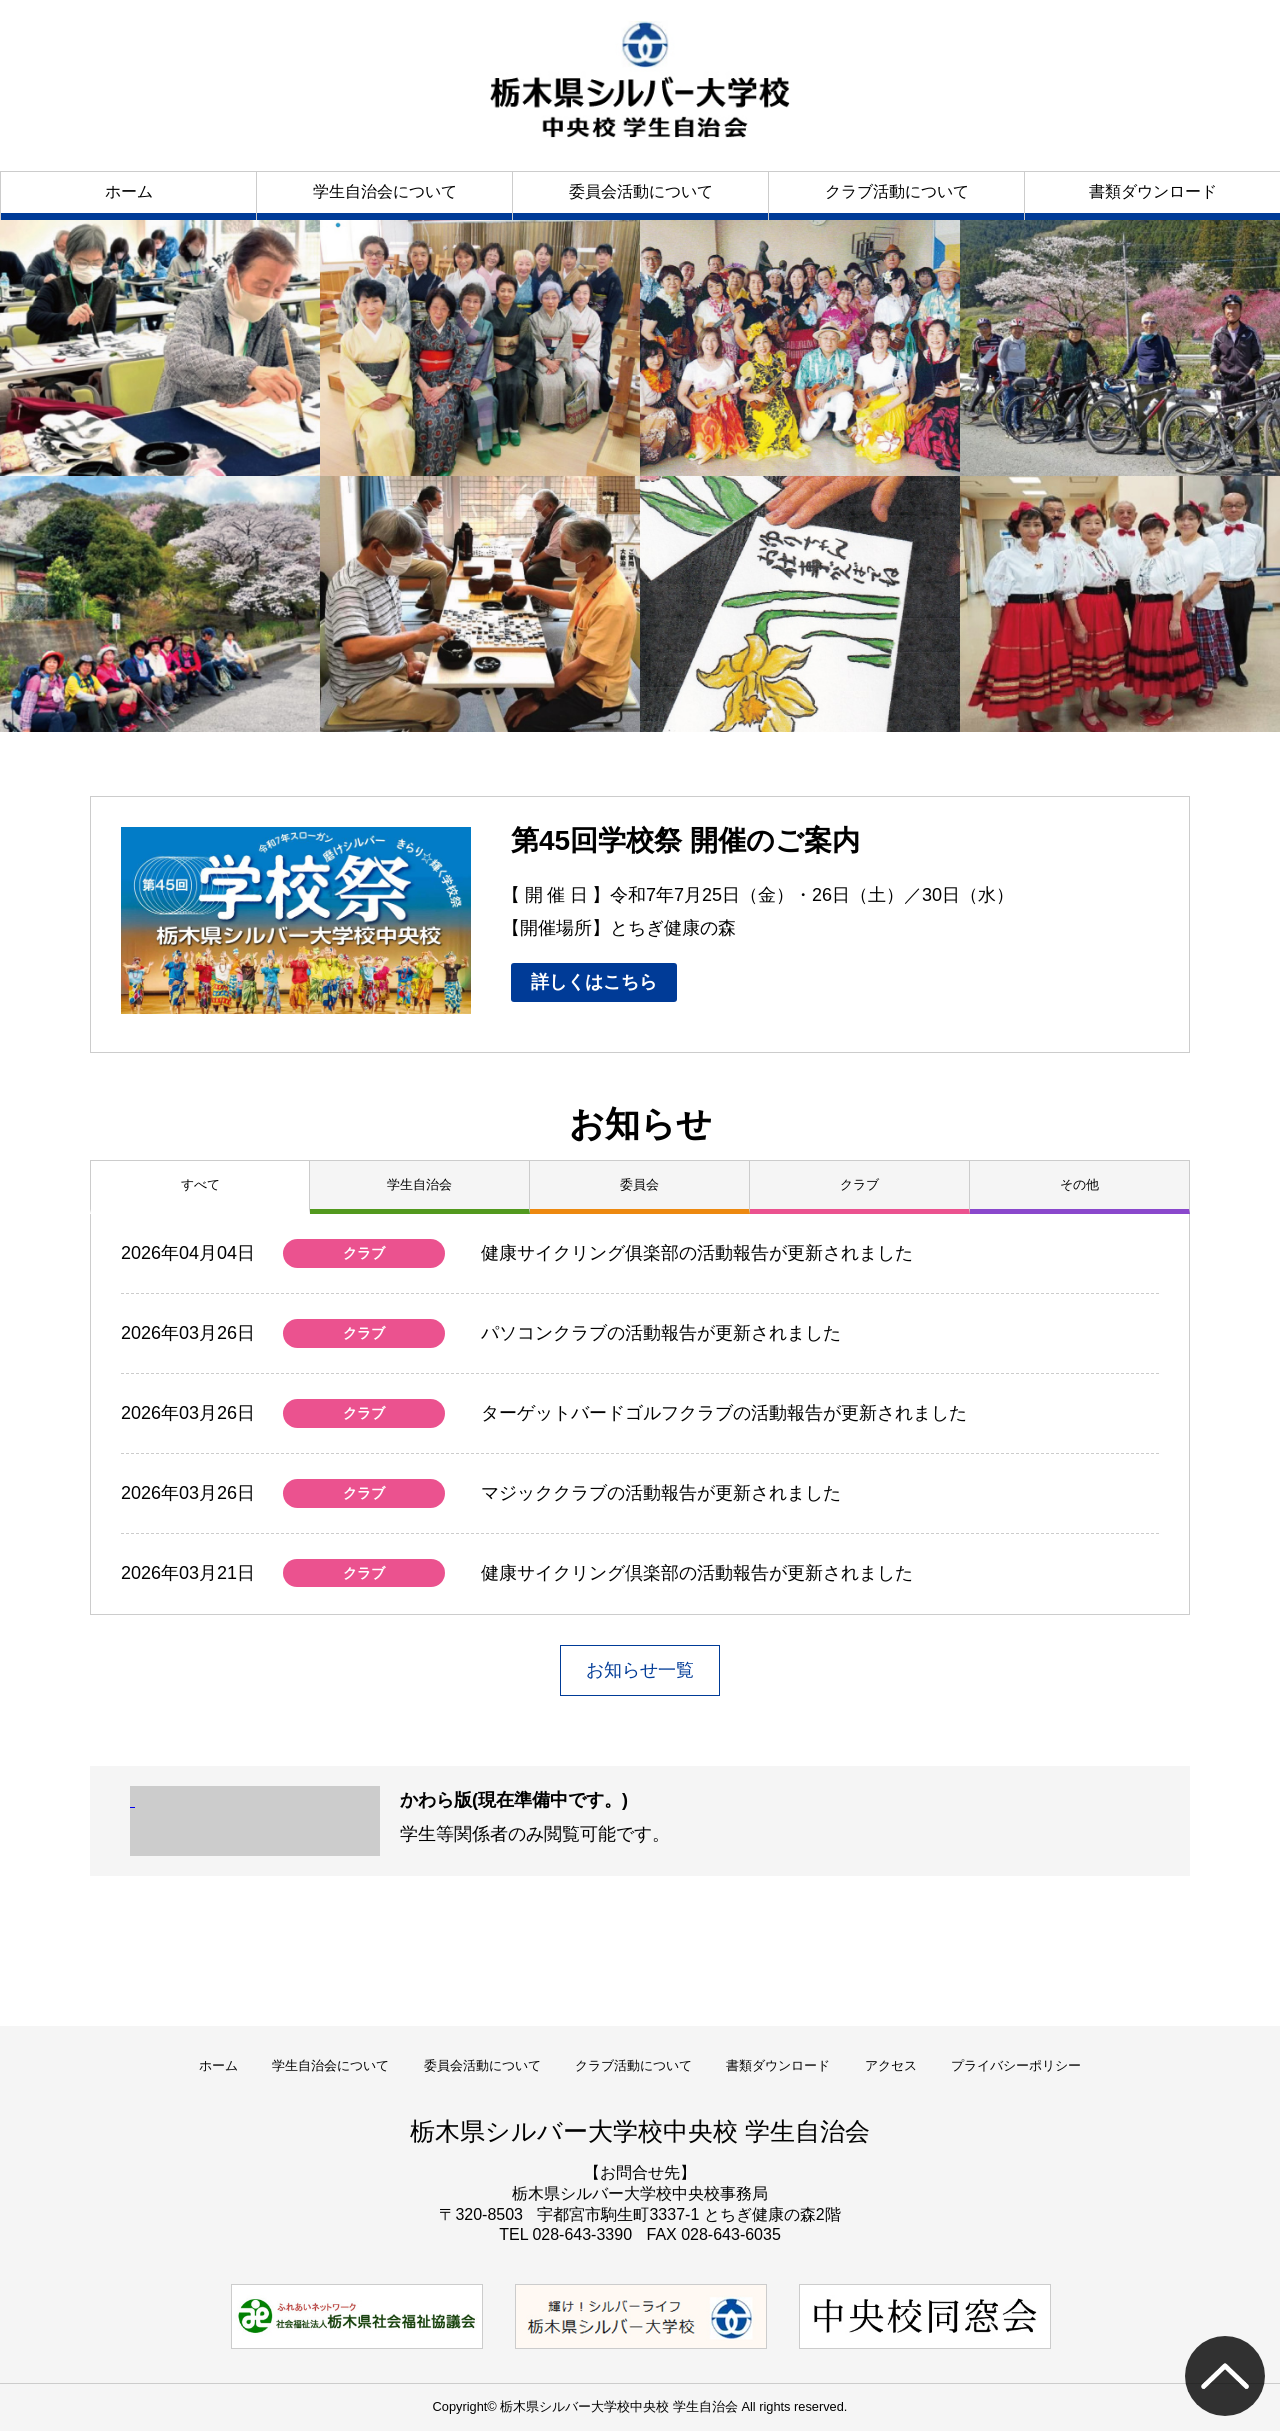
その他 (1079, 1184)
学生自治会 (419, 1184)
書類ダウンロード (1153, 191)
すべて (200, 1184)
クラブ (859, 1184)
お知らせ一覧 (640, 1670)
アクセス (891, 2065)
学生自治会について (385, 191)
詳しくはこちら (594, 982)
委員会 (639, 1184)
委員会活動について (641, 191)
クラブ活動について (897, 191)
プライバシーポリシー (1016, 2065)
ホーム (129, 191)
